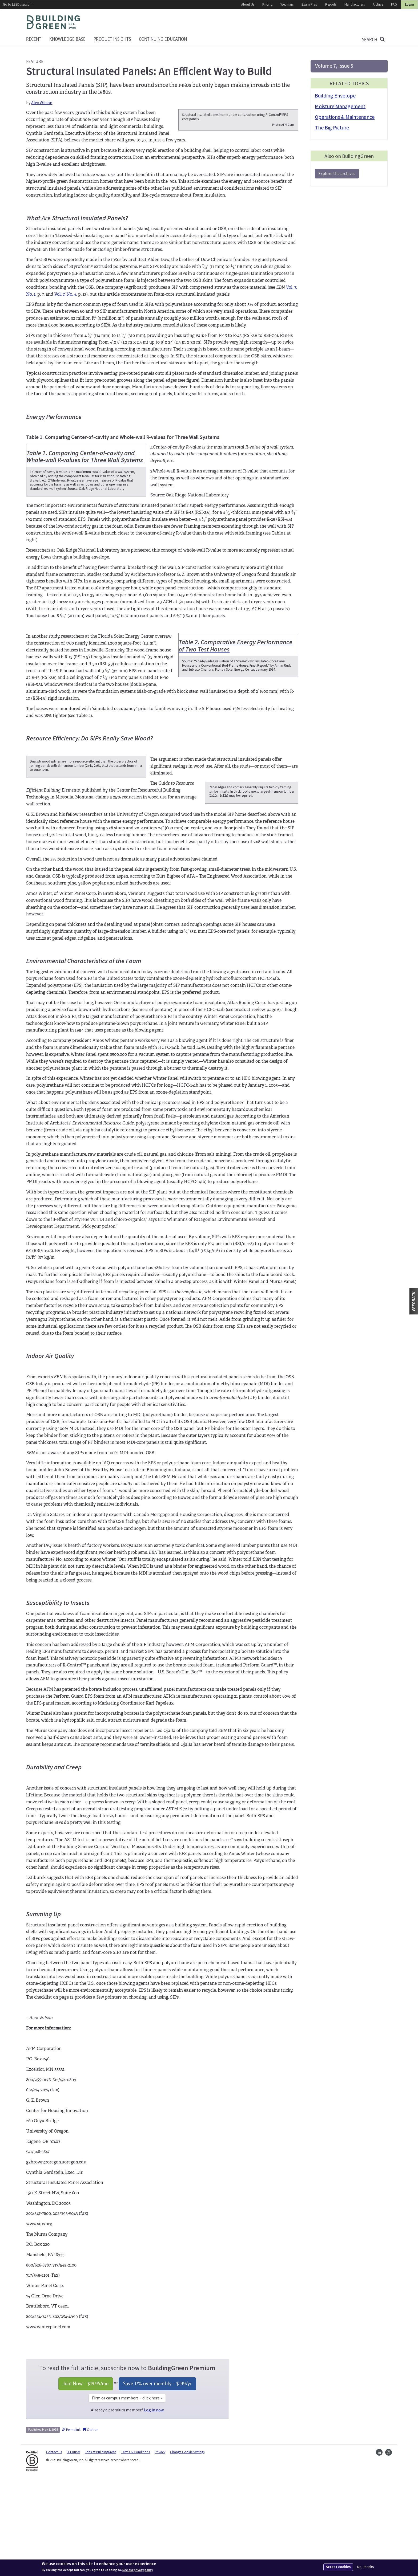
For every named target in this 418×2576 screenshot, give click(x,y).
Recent (33, 39)
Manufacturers (354, 4)
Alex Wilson (41, 103)
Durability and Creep (54, 1863)
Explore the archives (336, 174)
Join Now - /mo (85, 2480)
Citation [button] (90, 2526)
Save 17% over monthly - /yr (157, 2480)
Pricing (267, 4)
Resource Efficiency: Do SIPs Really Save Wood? (89, 807)
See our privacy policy (137, 2570)
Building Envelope (335, 96)
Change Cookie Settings (187, 2548)
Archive (378, 4)
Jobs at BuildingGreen (100, 2548)
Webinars (287, 4)
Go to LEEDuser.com (18, 4)
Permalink (71, 2526)
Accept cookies (338, 2567)
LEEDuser (73, 2548)
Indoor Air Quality (50, 1452)
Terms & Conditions (135, 2548)
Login (409, 4)
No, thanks (365, 2567)
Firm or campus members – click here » (127, 2494)
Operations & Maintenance (345, 117)
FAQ (394, 4)
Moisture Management (340, 106)
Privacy (160, 2548)
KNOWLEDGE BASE (67, 39)
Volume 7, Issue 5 (334, 66)
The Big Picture (332, 128)
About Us (247, 4)
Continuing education (163, 39)
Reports (330, 4)
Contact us (54, 2548)
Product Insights (112, 39)
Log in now (154, 2506)
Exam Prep (309, 4)
